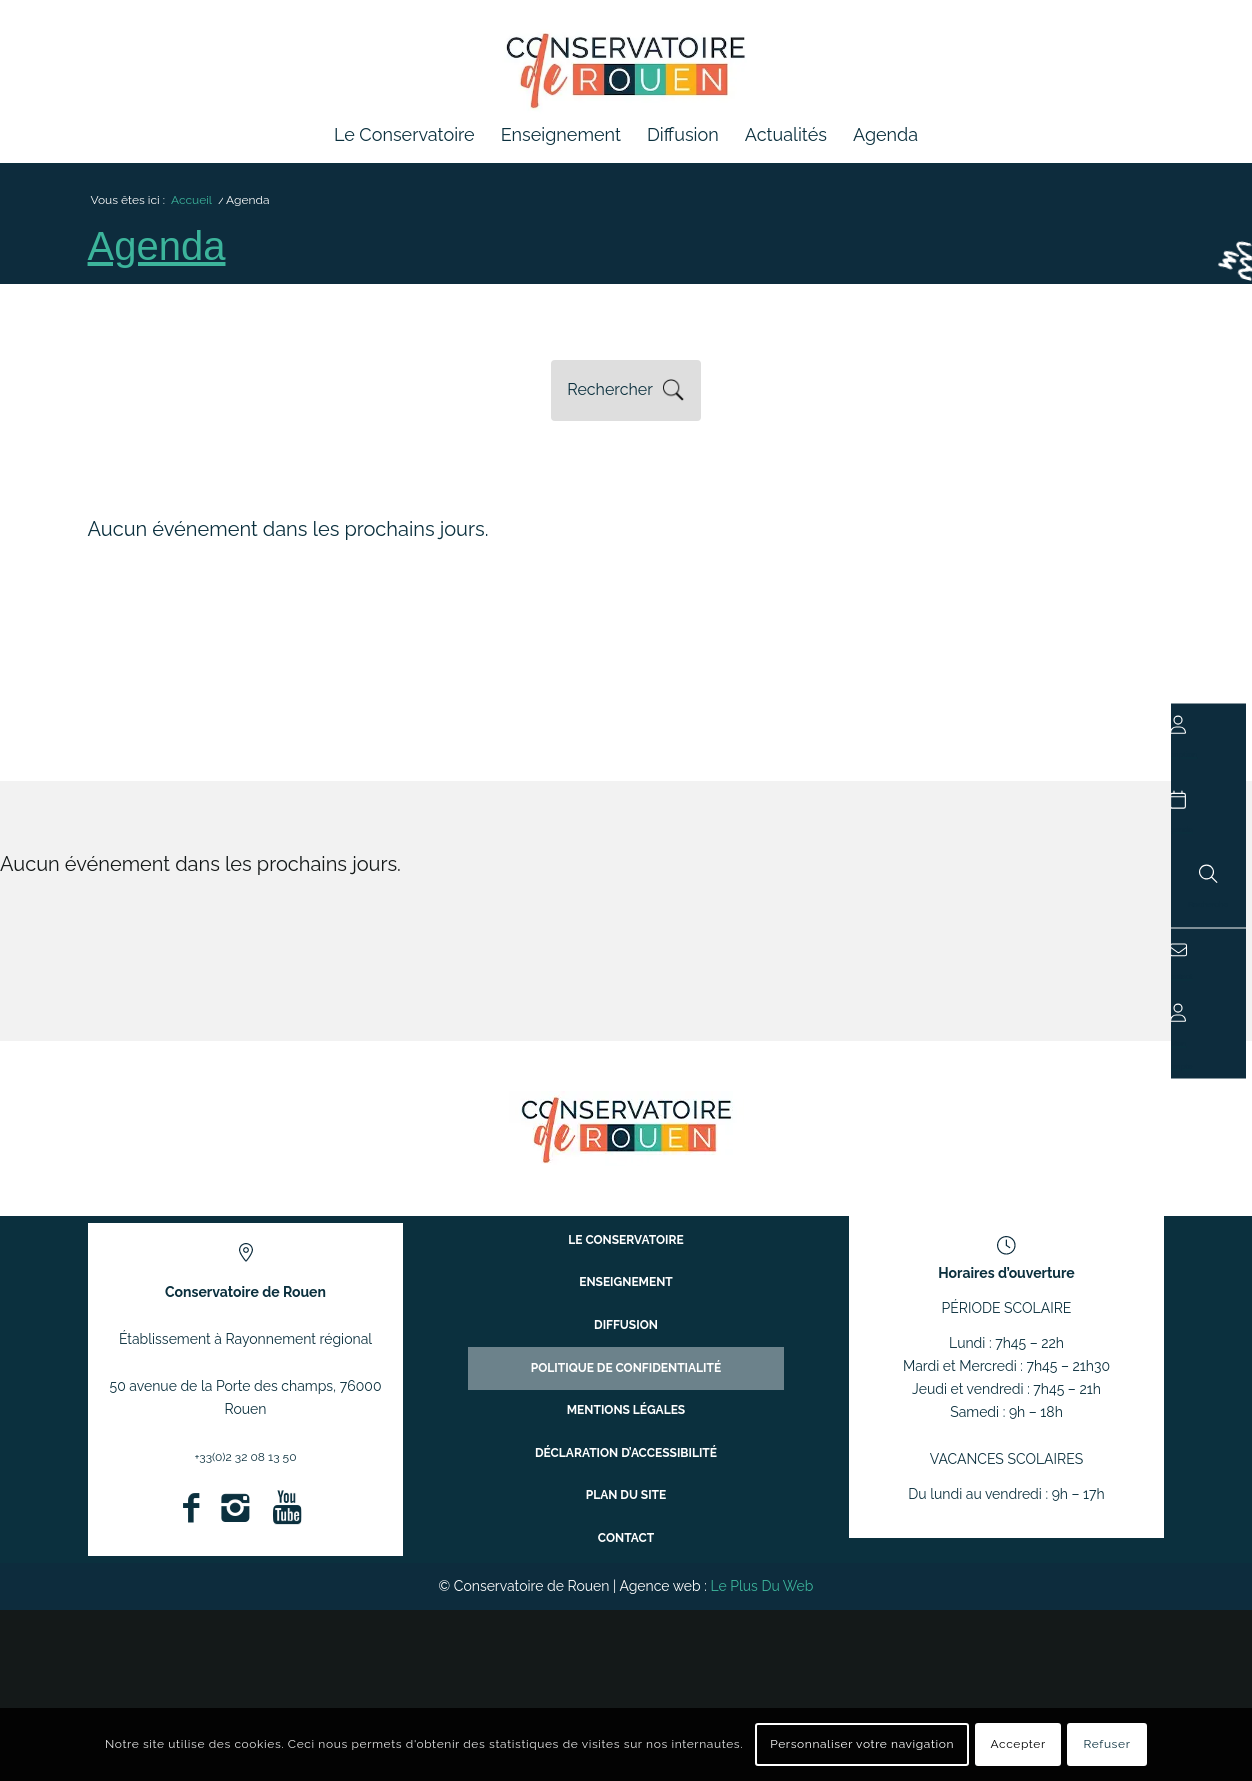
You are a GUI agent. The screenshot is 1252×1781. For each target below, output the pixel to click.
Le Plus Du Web (761, 1597)
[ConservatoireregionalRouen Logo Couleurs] (626, 1139)
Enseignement (626, 1312)
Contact (625, 1523)
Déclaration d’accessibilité (626, 1453)
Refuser (1107, 1744)
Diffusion (625, 1347)
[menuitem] (404, 135)
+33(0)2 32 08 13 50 (245, 1467)
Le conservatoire (626, 1277)
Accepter (1018, 1744)
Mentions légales (626, 1418)
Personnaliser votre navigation (862, 1744)
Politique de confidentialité (626, 1383)
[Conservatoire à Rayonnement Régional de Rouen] (626, 79)
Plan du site (625, 1488)
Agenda (165, 255)
